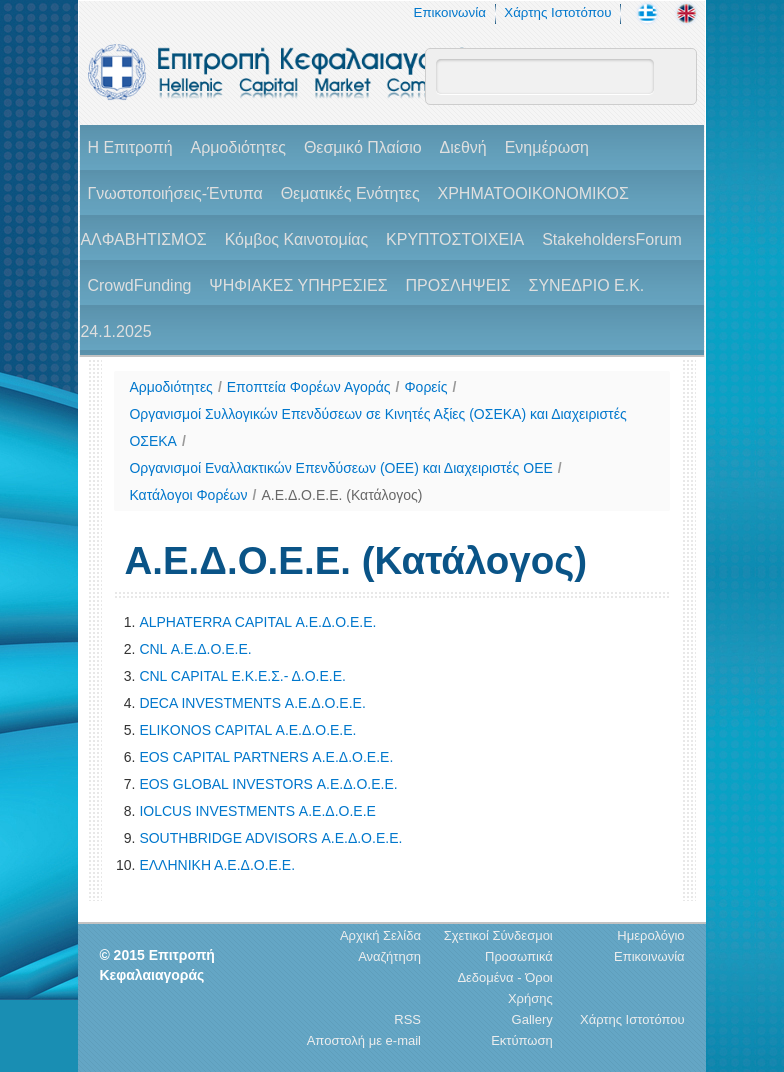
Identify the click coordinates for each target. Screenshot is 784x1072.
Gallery (532, 1019)
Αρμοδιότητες (238, 147)
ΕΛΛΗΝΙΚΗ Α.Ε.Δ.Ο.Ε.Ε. (217, 865)
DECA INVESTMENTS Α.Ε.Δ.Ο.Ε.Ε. (252, 703)
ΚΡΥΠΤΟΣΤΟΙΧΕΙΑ (455, 239)
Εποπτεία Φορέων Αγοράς (309, 387)
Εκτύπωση (522, 1040)
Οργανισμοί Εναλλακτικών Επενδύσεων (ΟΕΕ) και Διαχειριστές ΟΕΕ (340, 468)
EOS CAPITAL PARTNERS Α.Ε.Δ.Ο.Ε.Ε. (266, 757)
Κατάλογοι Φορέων (188, 495)
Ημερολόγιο (650, 935)
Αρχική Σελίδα (380, 935)
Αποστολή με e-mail (364, 1040)
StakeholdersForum (612, 239)
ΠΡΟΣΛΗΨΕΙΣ (457, 285)
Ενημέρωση (547, 147)
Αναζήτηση (389, 956)
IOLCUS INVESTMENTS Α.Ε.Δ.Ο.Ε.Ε (257, 811)
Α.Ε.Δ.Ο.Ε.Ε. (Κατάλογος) (341, 495)
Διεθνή (463, 147)
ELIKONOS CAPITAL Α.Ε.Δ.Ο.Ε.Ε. (247, 730)
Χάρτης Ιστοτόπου (557, 12)
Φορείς (425, 387)
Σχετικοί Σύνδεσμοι (498, 935)
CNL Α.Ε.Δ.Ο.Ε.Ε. (195, 649)
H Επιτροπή (129, 147)
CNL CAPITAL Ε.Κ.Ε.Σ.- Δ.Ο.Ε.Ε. (242, 676)
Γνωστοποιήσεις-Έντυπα (174, 193)
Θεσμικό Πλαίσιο (363, 147)
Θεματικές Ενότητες (350, 193)
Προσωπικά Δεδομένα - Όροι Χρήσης (504, 977)
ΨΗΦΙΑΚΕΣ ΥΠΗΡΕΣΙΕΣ (298, 285)
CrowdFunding (139, 285)
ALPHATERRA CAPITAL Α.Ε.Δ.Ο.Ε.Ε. (257, 622)
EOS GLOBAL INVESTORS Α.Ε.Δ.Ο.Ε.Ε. (268, 784)
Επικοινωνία (450, 12)
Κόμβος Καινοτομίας (297, 239)
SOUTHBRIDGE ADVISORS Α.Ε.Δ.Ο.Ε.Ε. (270, 838)
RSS (407, 1019)
